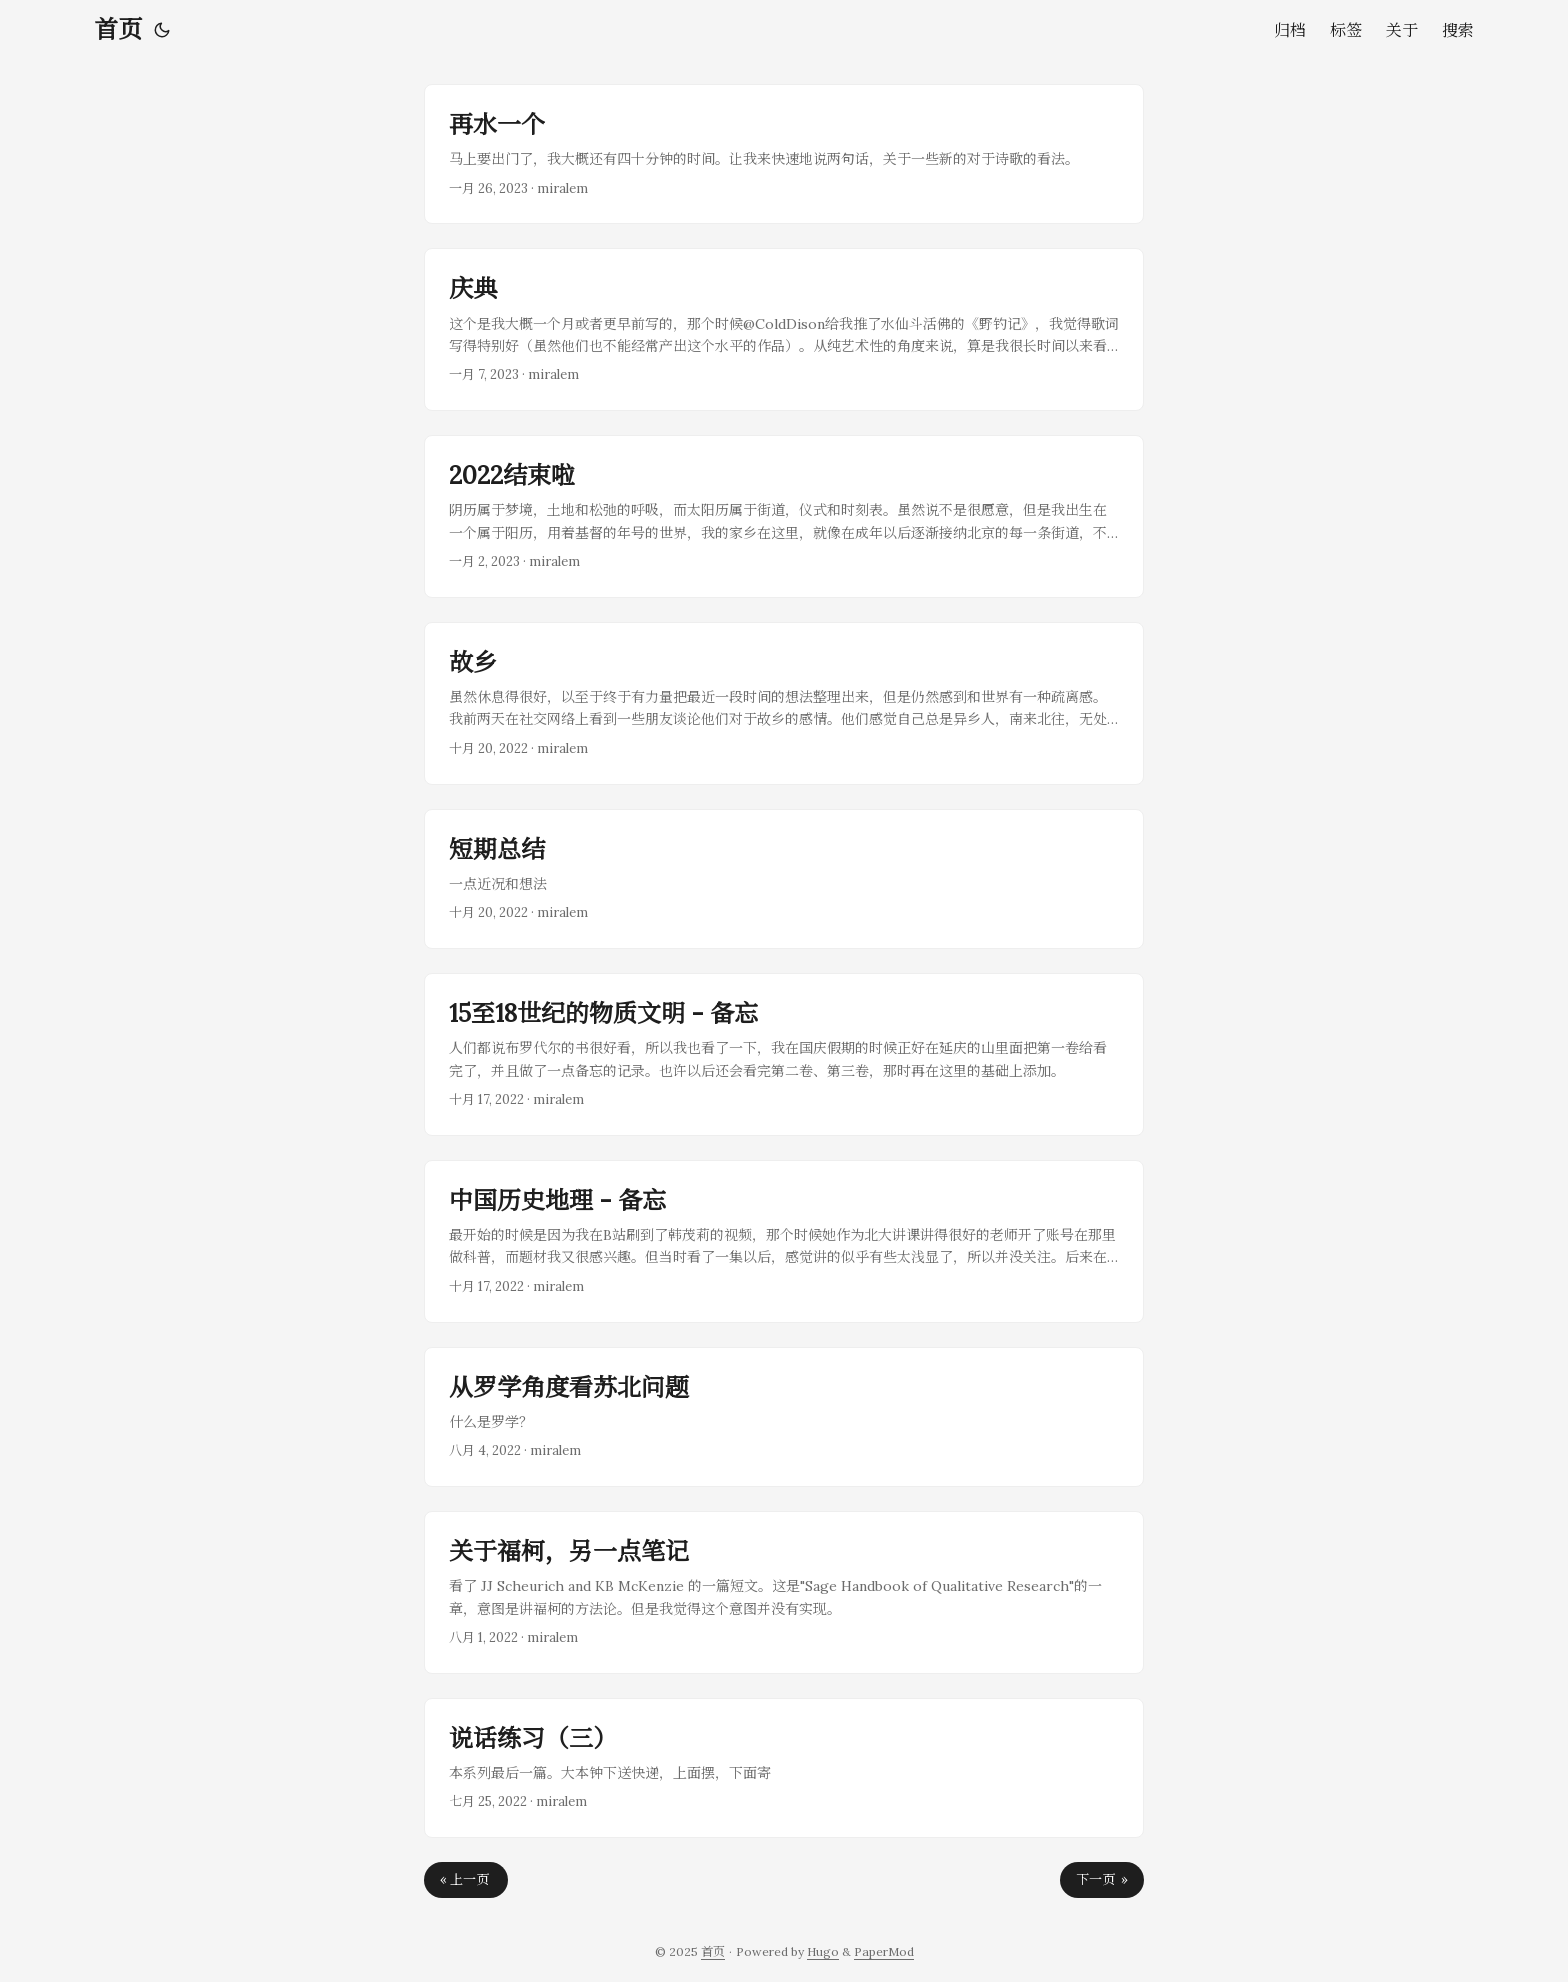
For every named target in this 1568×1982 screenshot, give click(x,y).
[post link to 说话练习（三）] (784, 1768)
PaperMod (884, 1951)
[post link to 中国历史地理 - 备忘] (784, 1241)
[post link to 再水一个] (784, 154)
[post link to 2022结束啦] (784, 516)
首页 (118, 29)
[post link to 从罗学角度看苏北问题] (784, 1417)
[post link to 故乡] (784, 703)
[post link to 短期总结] (784, 879)
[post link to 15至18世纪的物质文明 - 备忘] (784, 1054)
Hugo (823, 1951)
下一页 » (1102, 1879)
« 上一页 (466, 1879)
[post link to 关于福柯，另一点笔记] (784, 1592)
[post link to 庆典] (784, 329)
